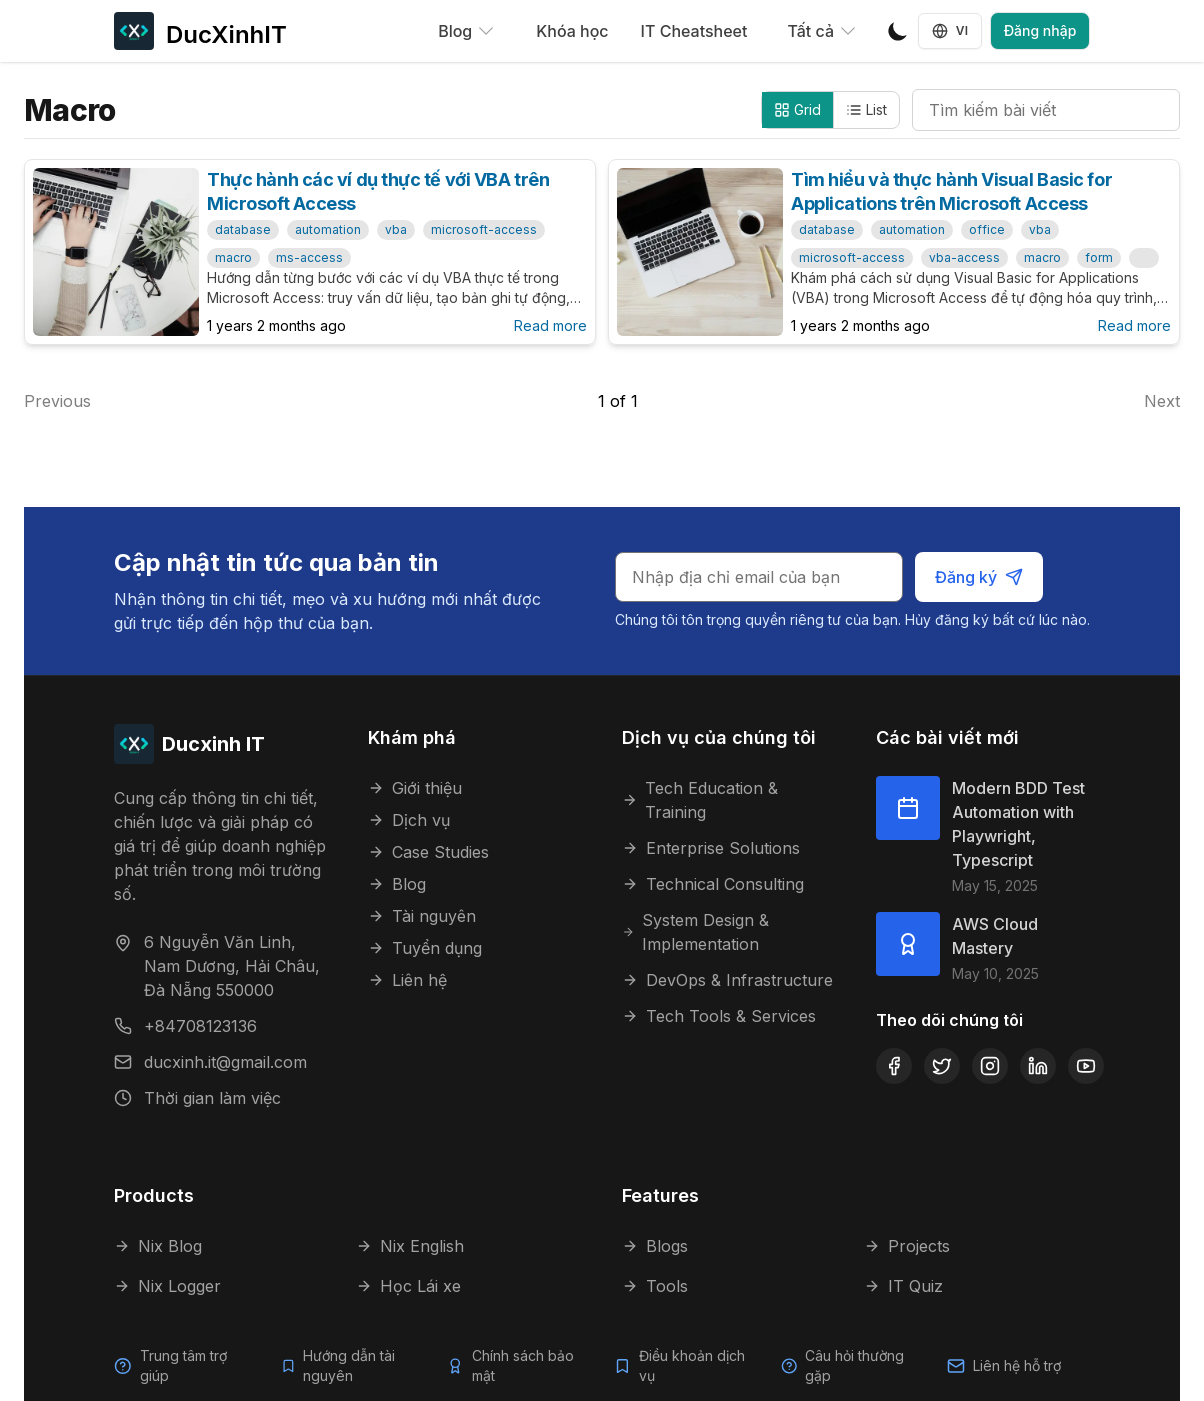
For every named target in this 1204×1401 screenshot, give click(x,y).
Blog (397, 884)
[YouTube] (1086, 1066)
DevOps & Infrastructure (727, 980)
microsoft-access (484, 229)
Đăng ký (980, 577)
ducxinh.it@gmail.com (225, 1062)
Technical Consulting (713, 884)
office (987, 229)
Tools (655, 1286)
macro (233, 257)
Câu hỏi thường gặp (855, 1365)
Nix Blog (158, 1246)
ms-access (309, 257)
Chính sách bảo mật (523, 1365)
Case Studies (428, 852)
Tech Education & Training (700, 800)
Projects (907, 1246)
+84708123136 (200, 1026)
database (243, 229)
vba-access (964, 257)
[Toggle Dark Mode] (898, 31)
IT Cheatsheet (694, 31)
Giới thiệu (415, 788)
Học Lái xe (408, 1286)
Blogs (655, 1246)
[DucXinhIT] (200, 31)
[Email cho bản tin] (761, 577)
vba (396, 229)
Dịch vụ (409, 820)
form (1099, 257)
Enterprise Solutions (711, 848)
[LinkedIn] (1038, 1066)
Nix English (410, 1246)
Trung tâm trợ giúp (183, 1365)
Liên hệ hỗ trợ (1017, 1365)
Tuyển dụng (425, 948)
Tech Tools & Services (719, 1016)
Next (1162, 401)
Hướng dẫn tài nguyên (349, 1365)
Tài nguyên (422, 916)
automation (328, 229)
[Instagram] (990, 1066)
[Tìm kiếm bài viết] (1046, 110)
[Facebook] (894, 1066)
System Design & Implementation (695, 932)
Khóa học (572, 31)
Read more (550, 325)
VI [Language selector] (950, 31)
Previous (57, 401)
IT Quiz (903, 1286)
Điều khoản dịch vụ (692, 1365)
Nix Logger (167, 1286)
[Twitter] (942, 1066)
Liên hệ (407, 980)
